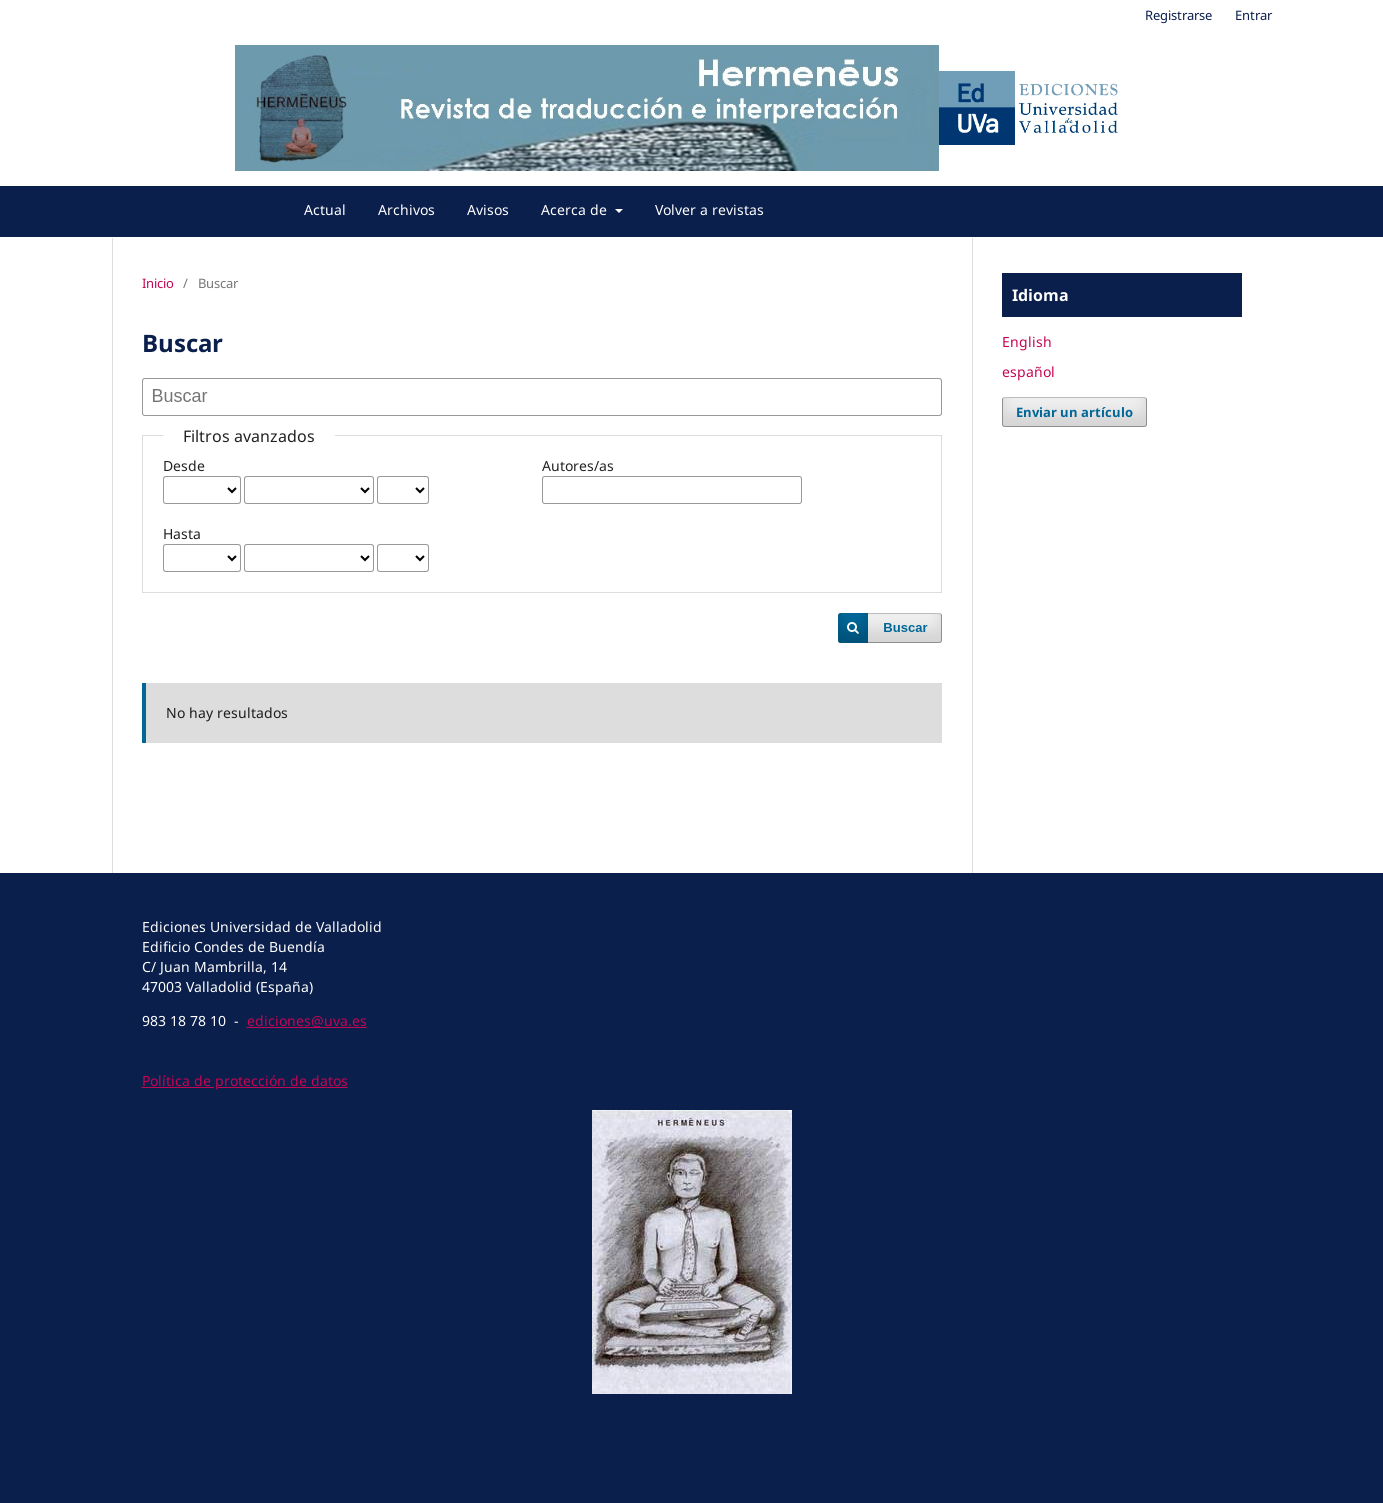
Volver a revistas (709, 209)
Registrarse (1178, 15)
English (1027, 341)
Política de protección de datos (245, 1080)
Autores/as (578, 465)
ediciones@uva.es (307, 1020)
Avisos (488, 209)
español (1028, 371)
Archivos (406, 209)
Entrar (1253, 15)
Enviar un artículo (1074, 412)
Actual (325, 209)
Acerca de (576, 209)
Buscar (905, 627)
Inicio (158, 283)
